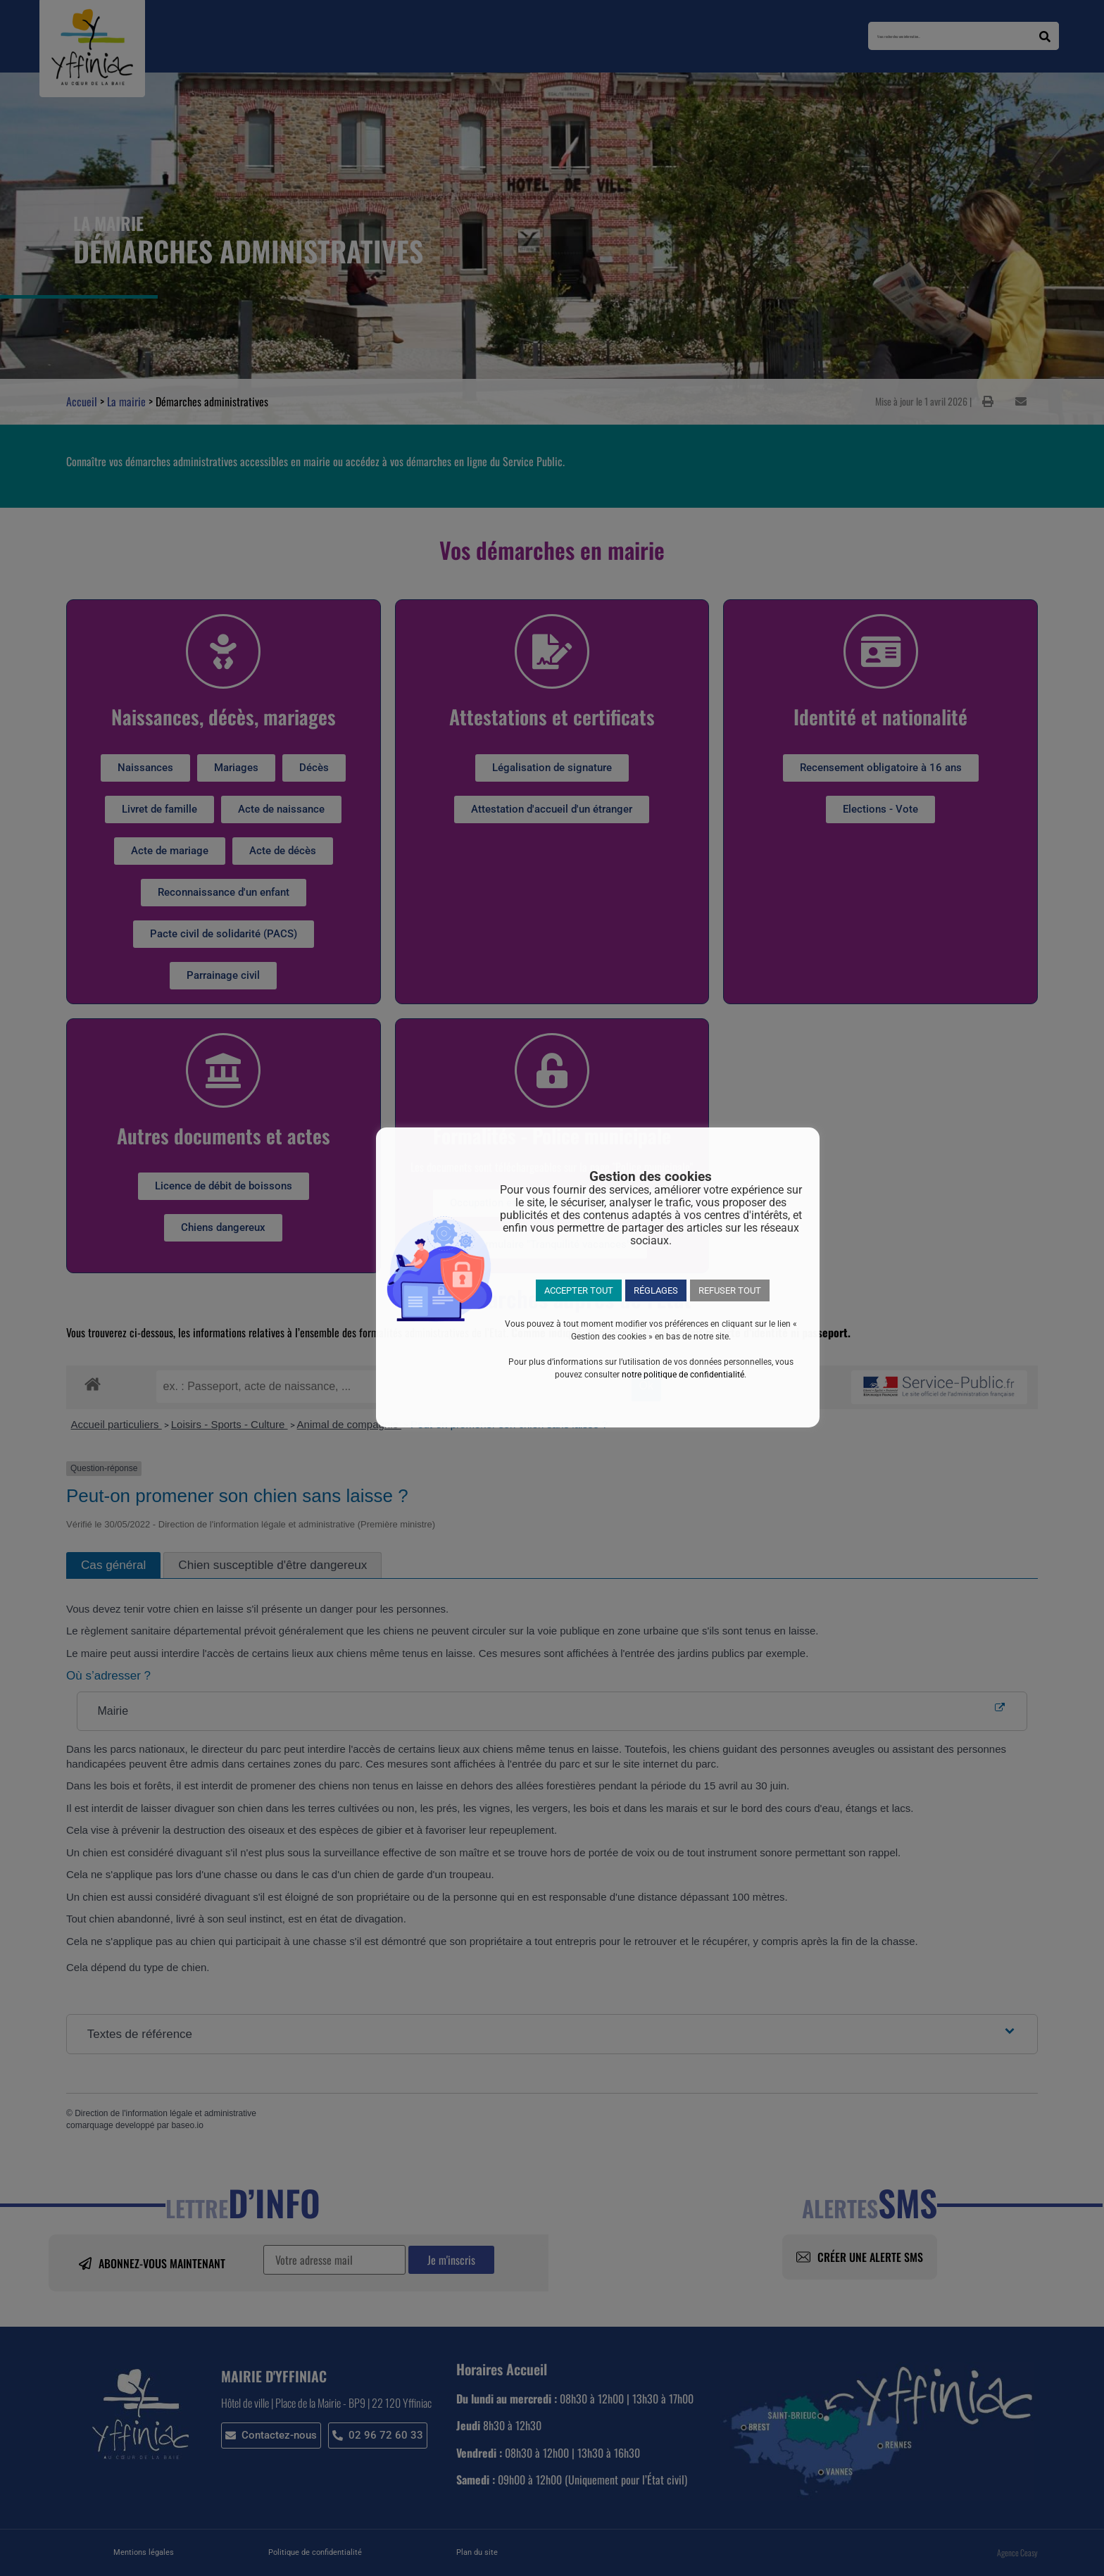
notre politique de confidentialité (683, 1375)
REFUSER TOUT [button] (729, 1290)
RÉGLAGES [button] (656, 1290)
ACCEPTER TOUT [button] (578, 1290)
